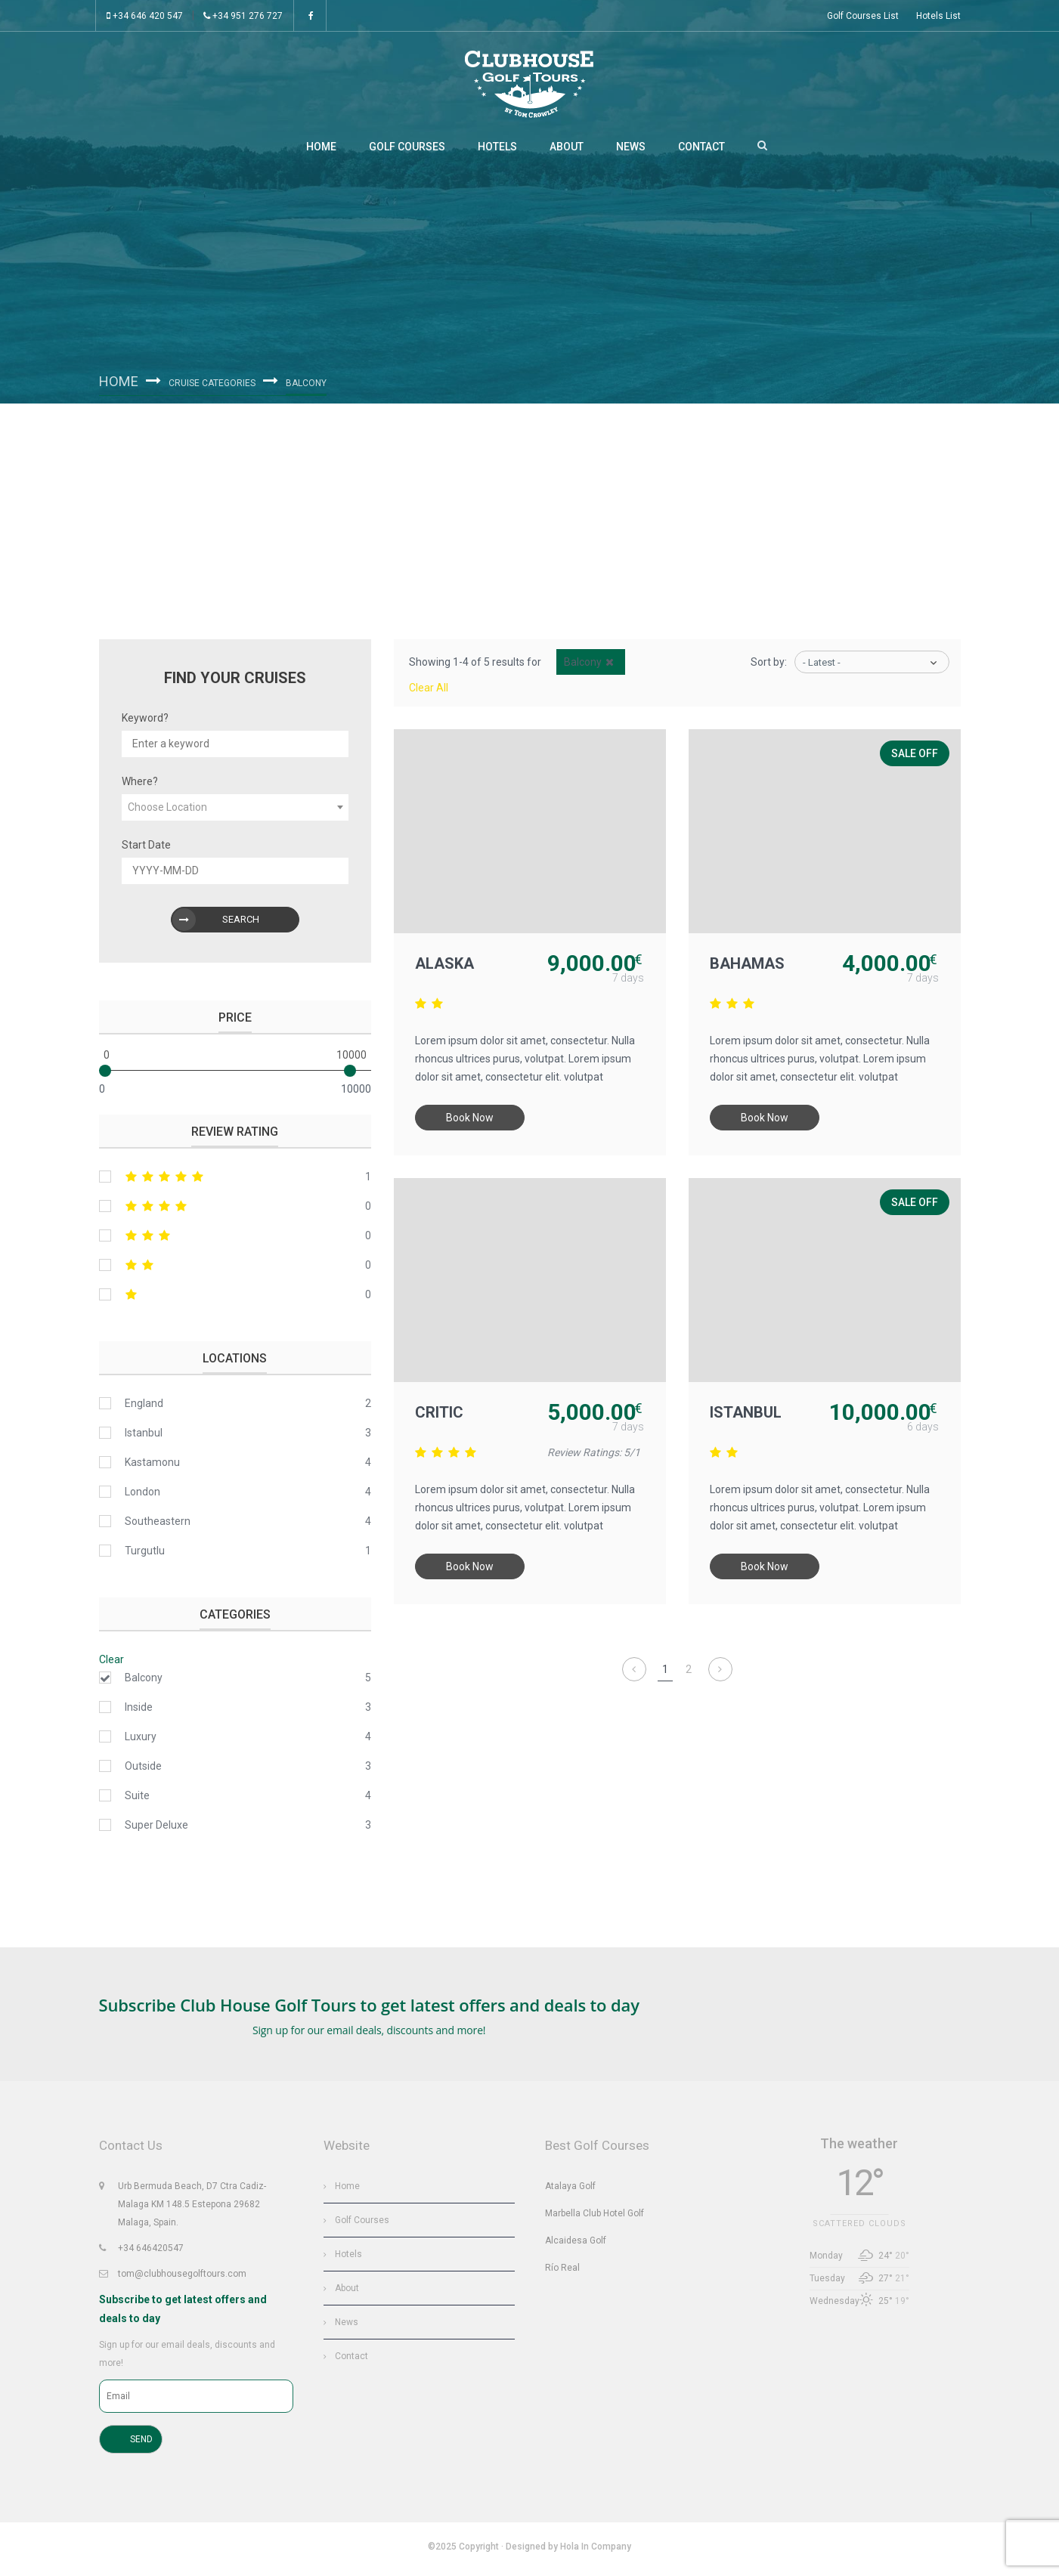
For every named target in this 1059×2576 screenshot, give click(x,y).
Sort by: (769, 666)
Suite (137, 1800)
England (144, 1408)
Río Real (562, 2270)
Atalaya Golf (570, 2188)
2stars (235, 1269)
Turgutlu (145, 1555)
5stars (235, 1181)
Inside (139, 1711)
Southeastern (157, 1526)
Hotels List (938, 16)
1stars (235, 1299)
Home (321, 151)
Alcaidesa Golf (575, 2242)
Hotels (497, 151)
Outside (143, 1770)
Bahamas (748, 969)
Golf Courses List (863, 16)
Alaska (445, 969)
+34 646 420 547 (145, 16)
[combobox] (235, 812)
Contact (701, 151)
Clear (111, 1664)
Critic (440, 1418)
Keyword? (145, 722)
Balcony (144, 1682)
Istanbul (747, 1418)
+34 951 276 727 (243, 16)
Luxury (140, 1741)
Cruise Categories (216, 386)
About (567, 151)
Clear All (428, 692)
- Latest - (822, 667)
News (631, 151)
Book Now (471, 1124)
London (142, 1496)
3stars (235, 1240)
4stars (235, 1210)
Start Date (146, 849)
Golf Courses (407, 151)
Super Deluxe (156, 1829)
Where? (140, 786)
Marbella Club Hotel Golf (594, 2215)
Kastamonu (152, 1467)
